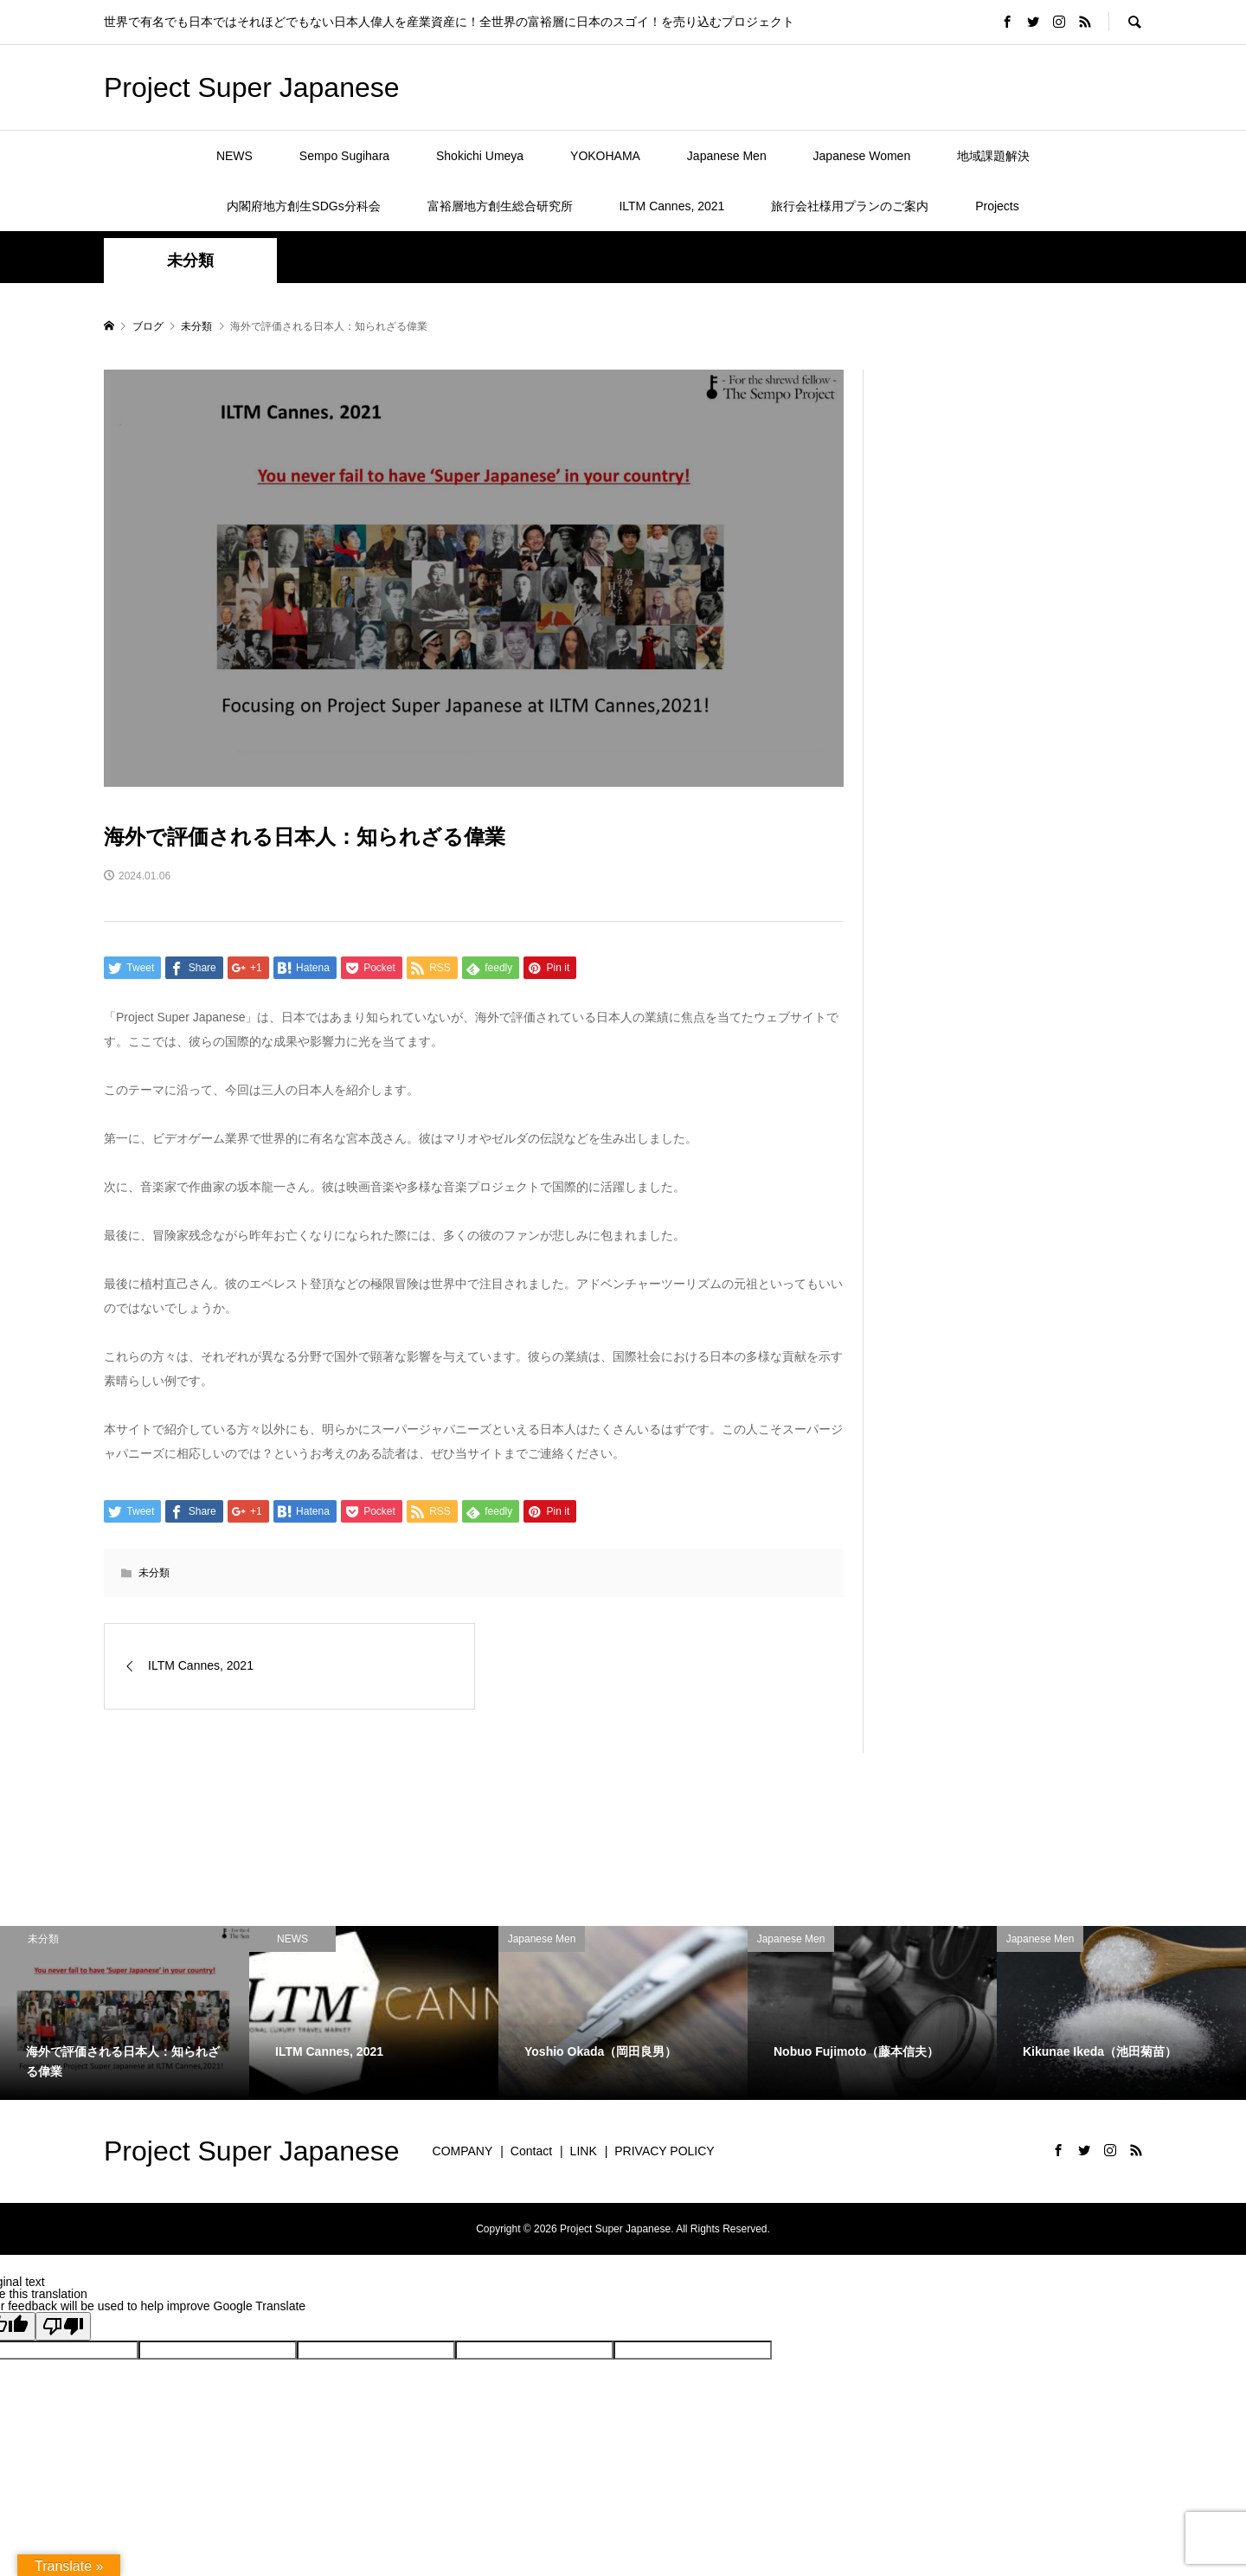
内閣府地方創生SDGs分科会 (303, 206)
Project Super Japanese (252, 87)
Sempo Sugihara (344, 156)
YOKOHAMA (605, 156)
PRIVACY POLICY (664, 2151)
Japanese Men (727, 156)
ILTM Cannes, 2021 (671, 206)
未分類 (190, 260)
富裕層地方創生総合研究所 (500, 206)
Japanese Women (862, 156)
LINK (583, 2151)
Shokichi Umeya (479, 156)
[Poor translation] (63, 2326)
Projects (997, 206)
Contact (531, 2151)
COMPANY (463, 2151)
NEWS (234, 156)
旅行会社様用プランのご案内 (849, 206)
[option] (124, 2013)
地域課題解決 (993, 156)
